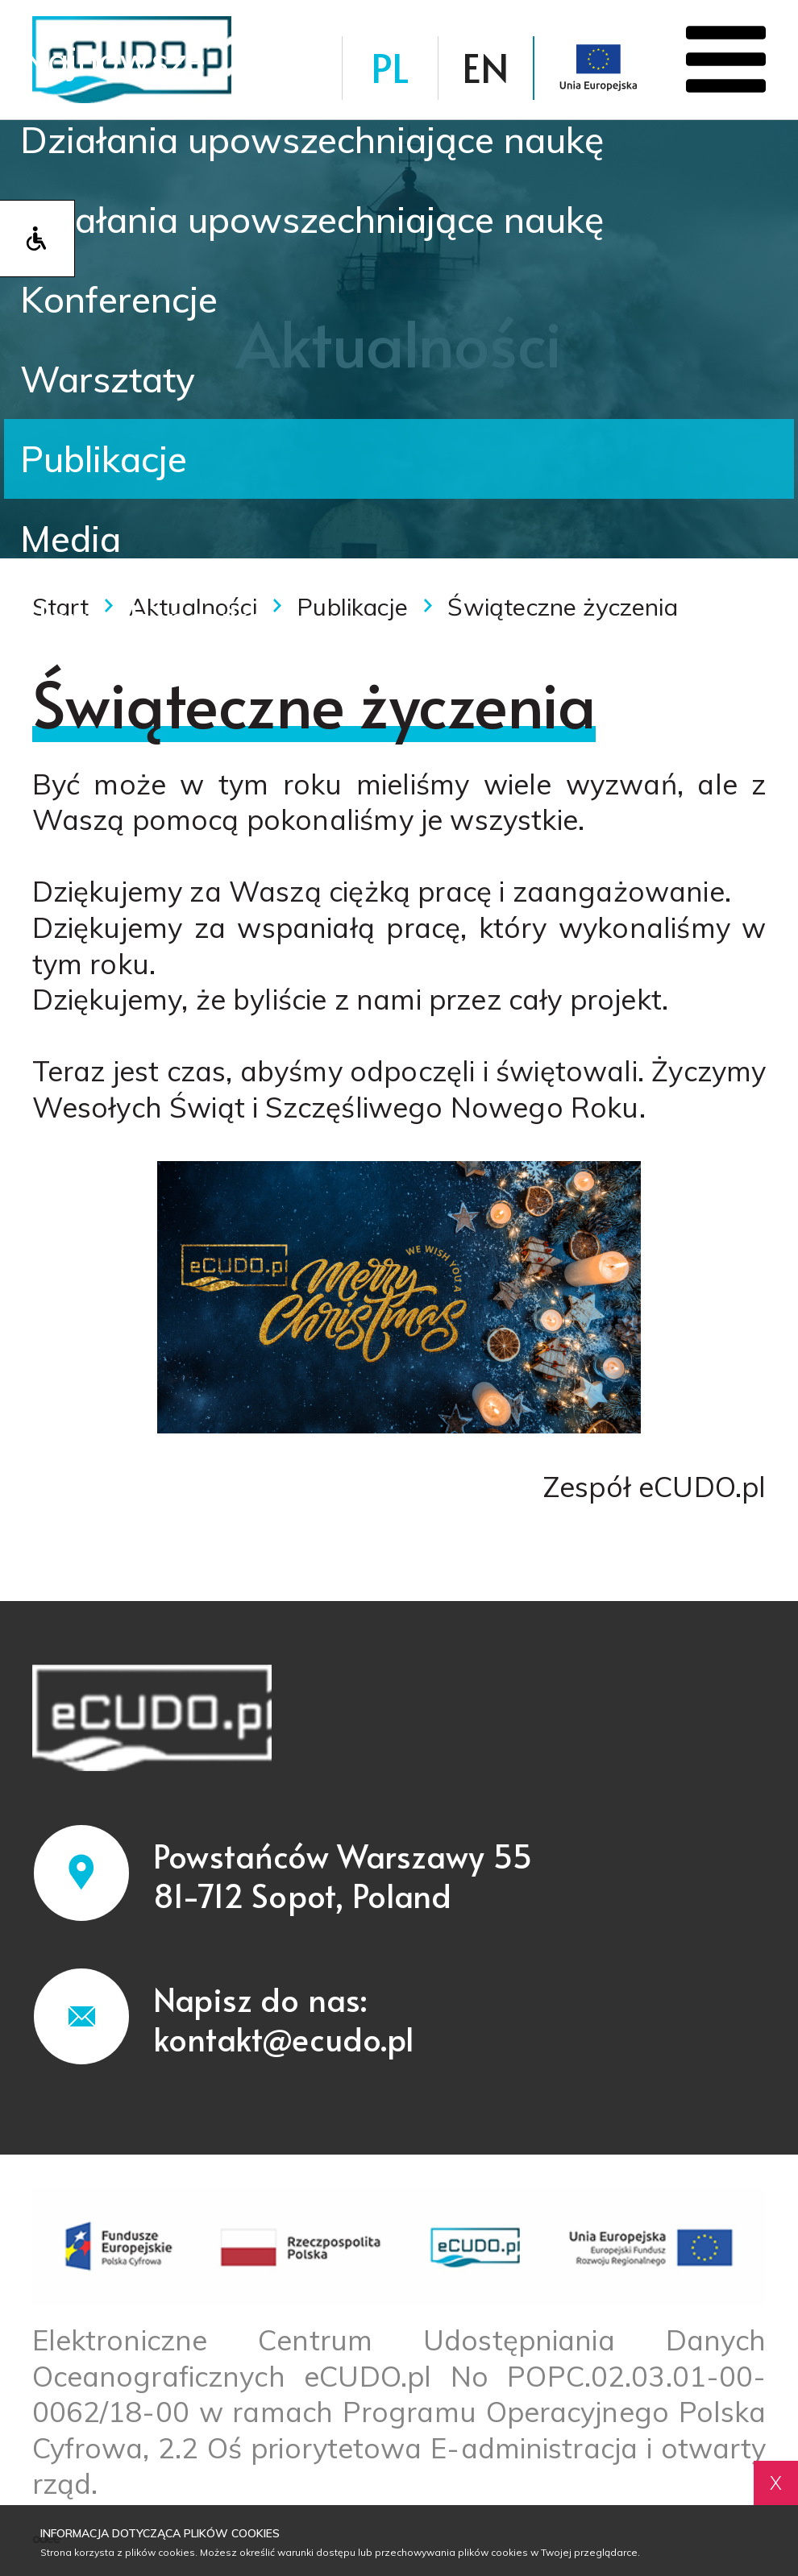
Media (70, 538)
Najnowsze (113, 59)
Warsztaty (107, 378)
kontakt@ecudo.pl (284, 2038)
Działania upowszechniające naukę (312, 139)
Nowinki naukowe (169, 618)
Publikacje (103, 458)
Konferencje (119, 298)
